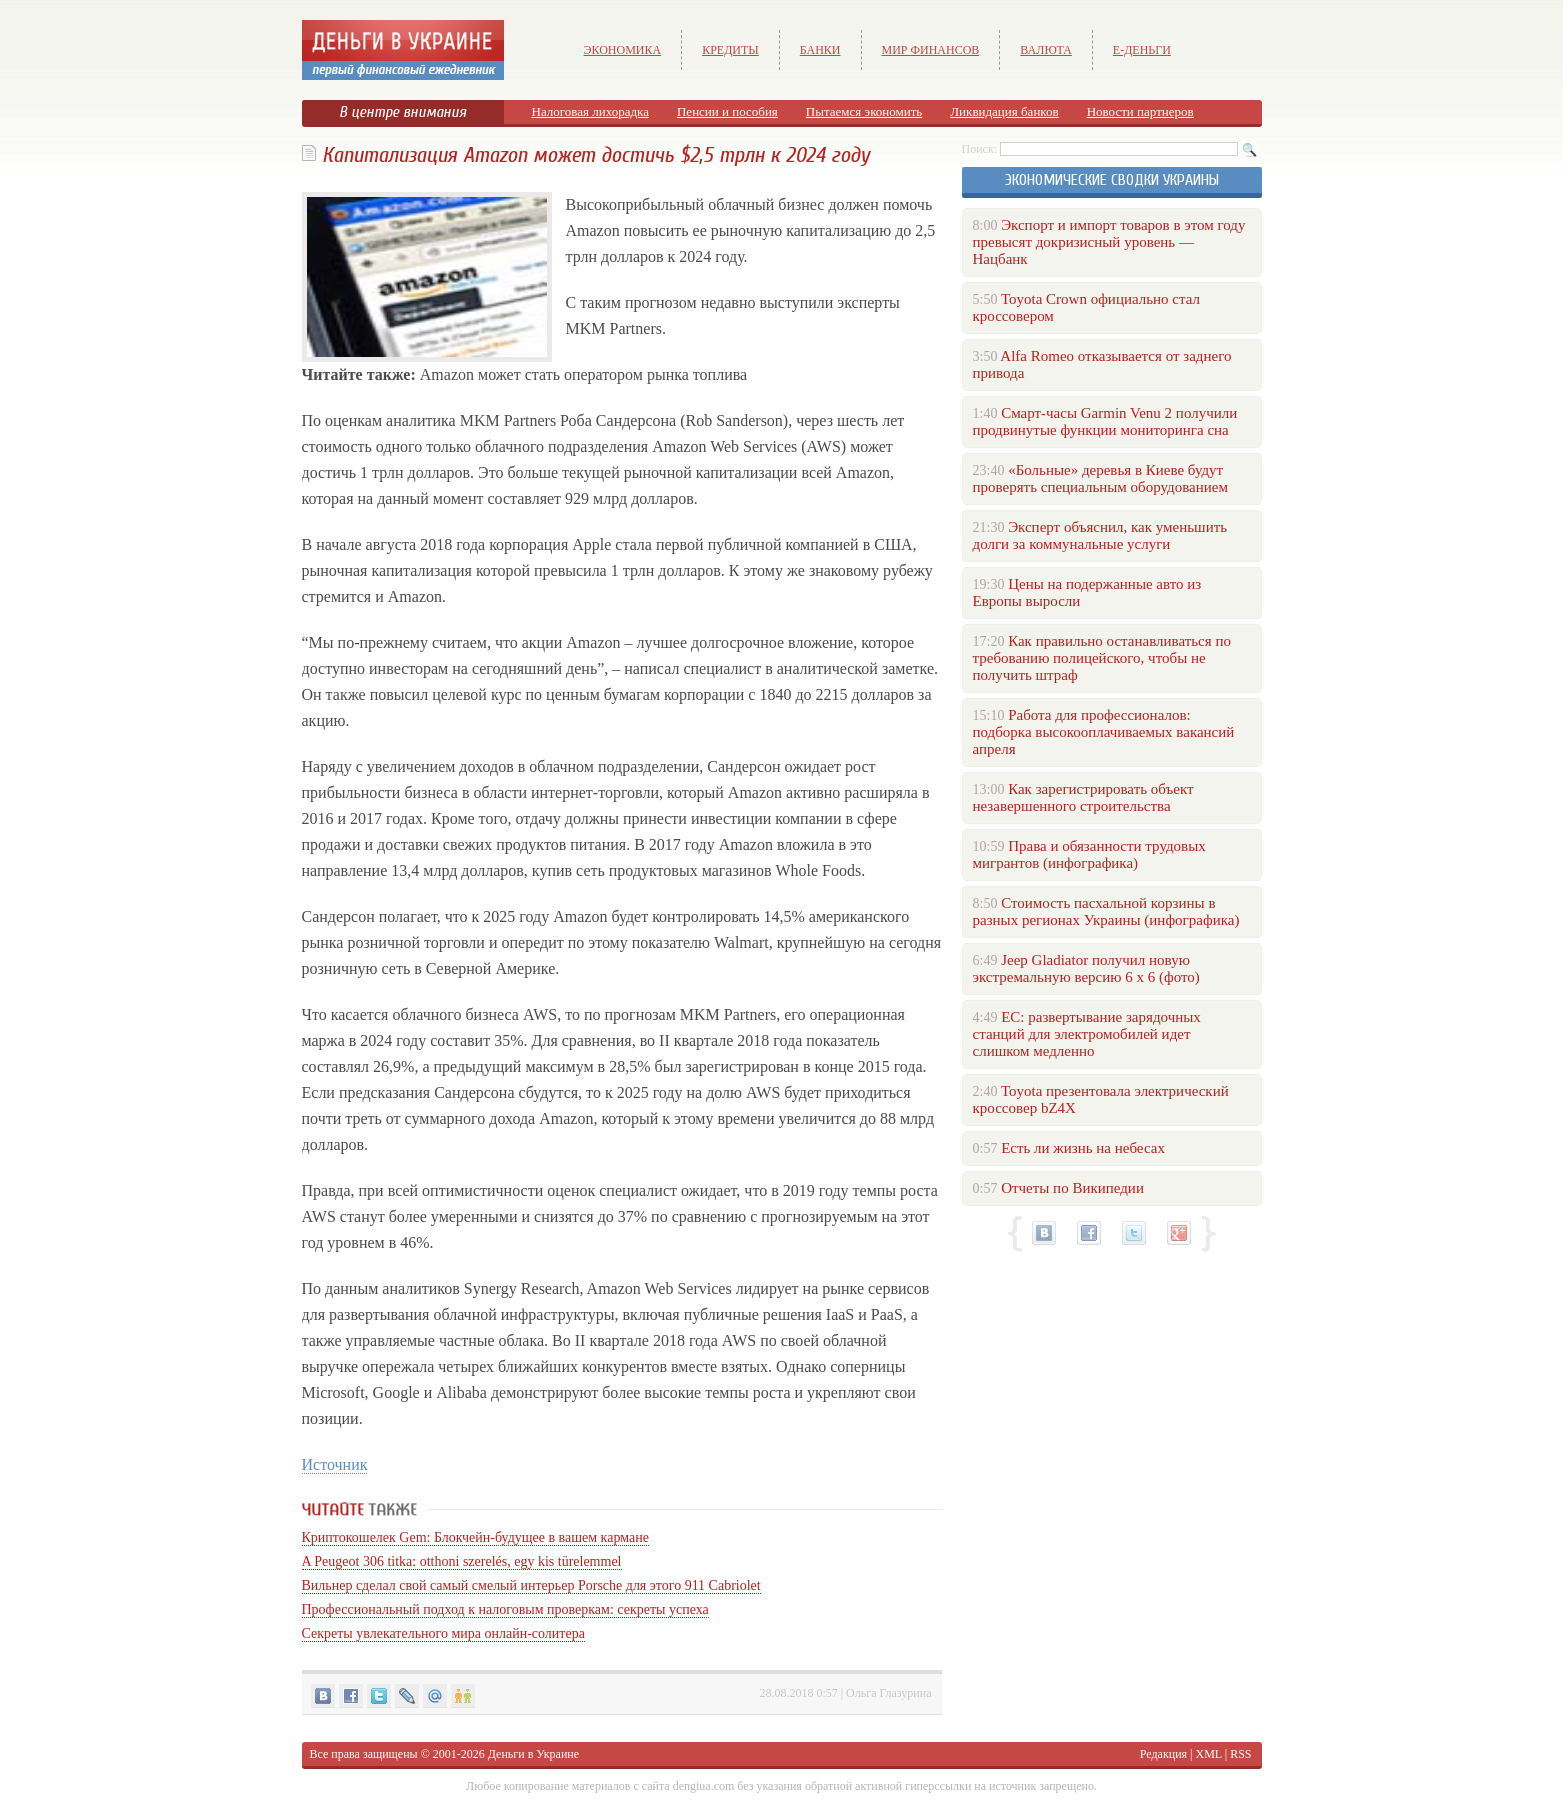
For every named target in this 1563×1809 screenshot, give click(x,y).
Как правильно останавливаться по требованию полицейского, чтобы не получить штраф (1102, 658)
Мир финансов (931, 50)
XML (1209, 1754)
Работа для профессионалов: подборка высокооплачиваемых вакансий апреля (1104, 732)
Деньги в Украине (533, 1754)
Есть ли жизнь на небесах (1083, 1148)
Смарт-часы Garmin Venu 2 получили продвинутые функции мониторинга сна (1105, 421)
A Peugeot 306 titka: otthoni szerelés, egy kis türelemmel (462, 1561)
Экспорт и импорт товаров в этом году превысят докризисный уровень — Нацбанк (1109, 242)
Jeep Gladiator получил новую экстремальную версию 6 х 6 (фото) (1086, 968)
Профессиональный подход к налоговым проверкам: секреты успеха (505, 1609)
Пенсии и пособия (727, 111)
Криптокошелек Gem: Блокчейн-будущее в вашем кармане (475, 1537)
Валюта (1046, 50)
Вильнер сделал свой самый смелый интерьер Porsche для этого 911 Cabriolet (531, 1585)
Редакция (1163, 1754)
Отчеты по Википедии (1072, 1188)
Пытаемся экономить (864, 111)
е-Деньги (1142, 50)
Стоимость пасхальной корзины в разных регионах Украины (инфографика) (1106, 911)
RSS (1240, 1754)
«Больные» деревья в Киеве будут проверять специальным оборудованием (1100, 478)
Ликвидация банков (1004, 111)
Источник (335, 1464)
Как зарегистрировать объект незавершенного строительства (1083, 797)
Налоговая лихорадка (590, 111)
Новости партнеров (1140, 111)
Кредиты (730, 50)
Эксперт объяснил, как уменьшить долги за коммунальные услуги (1100, 535)
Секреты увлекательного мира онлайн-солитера (443, 1633)
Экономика (623, 50)
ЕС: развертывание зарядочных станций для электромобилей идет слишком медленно (1087, 1034)
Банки (820, 50)
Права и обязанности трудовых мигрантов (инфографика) (1089, 854)
